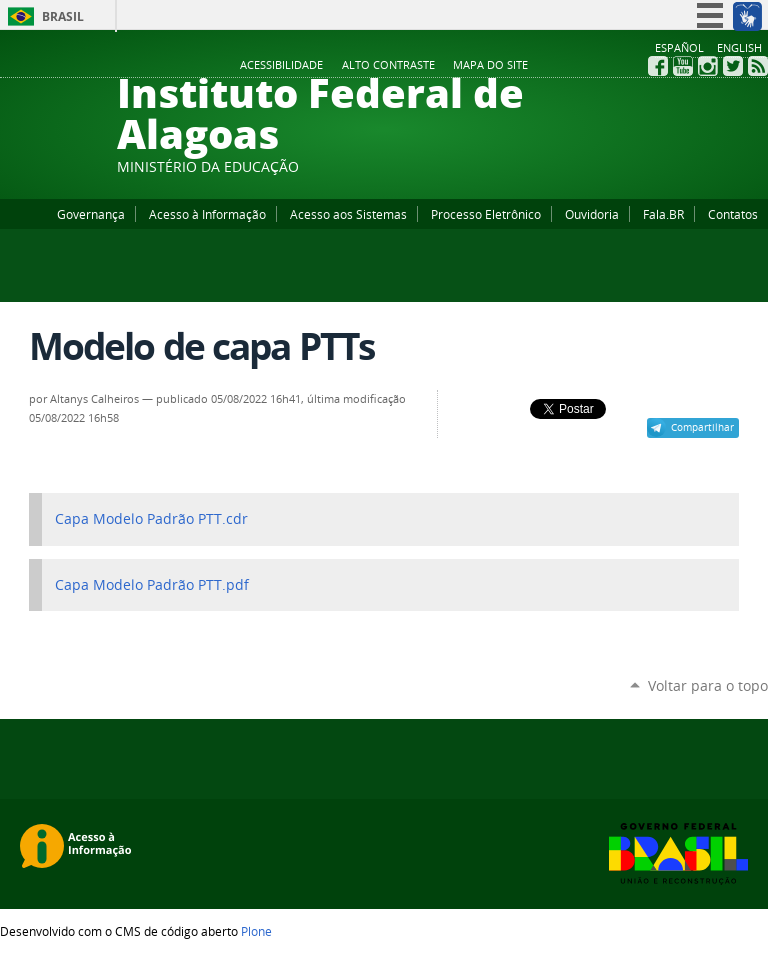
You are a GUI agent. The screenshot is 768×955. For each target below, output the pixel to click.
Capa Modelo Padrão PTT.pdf (152, 585)
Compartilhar (702, 427)
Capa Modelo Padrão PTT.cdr (151, 519)
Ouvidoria (592, 214)
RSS (758, 66)
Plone (256, 931)
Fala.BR (663, 214)
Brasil (63, 16)
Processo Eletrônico (486, 214)
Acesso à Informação (207, 214)
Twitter (733, 66)
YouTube (683, 66)
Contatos (733, 214)
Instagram (708, 66)
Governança (91, 214)
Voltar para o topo (708, 685)
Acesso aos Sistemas (348, 214)
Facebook (658, 66)
